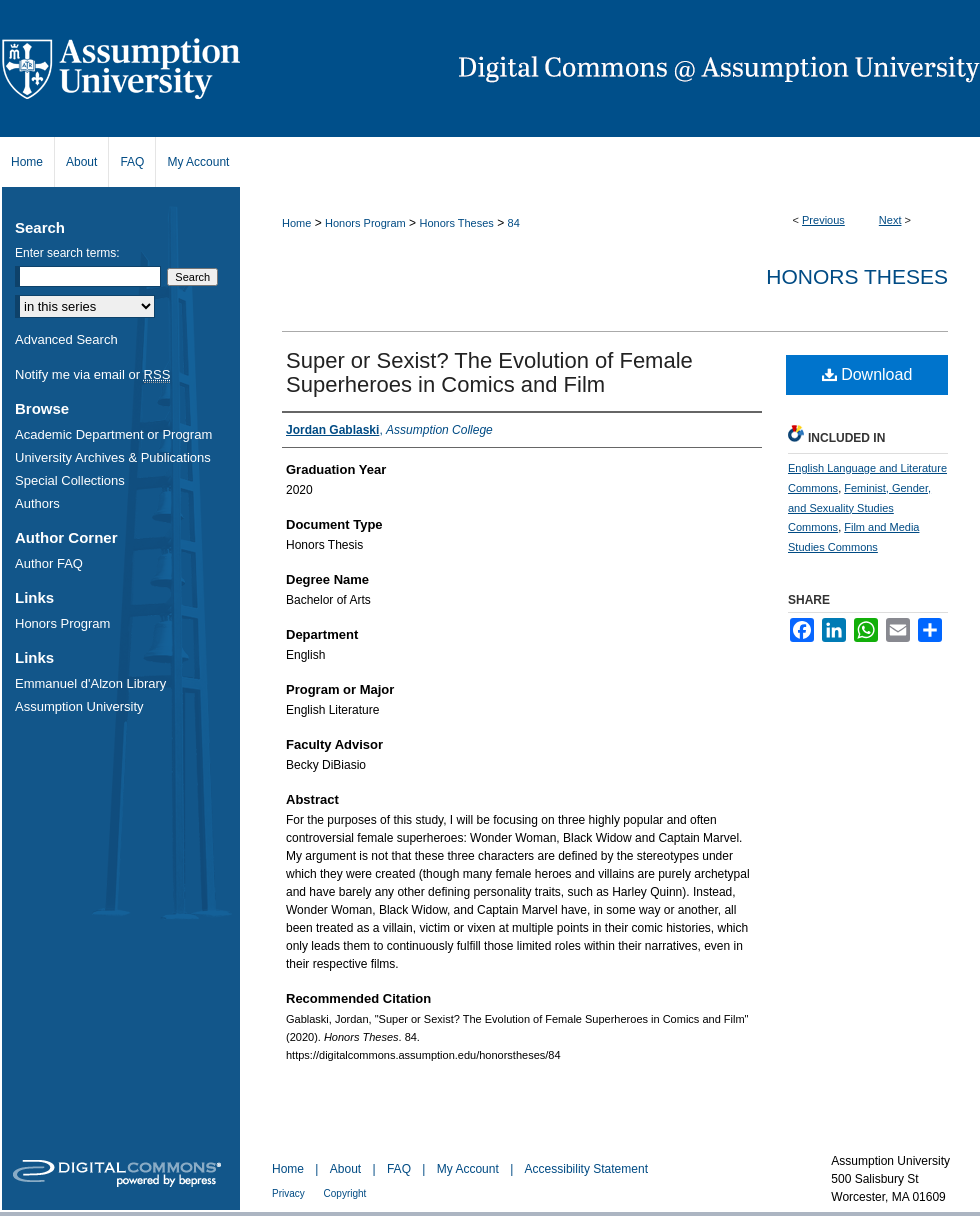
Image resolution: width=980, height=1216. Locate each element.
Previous (823, 220)
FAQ (400, 1169)
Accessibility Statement (586, 1169)
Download (867, 374)
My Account (469, 1169)
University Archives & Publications (113, 457)
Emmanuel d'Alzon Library (90, 683)
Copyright (345, 1193)
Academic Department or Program (113, 434)
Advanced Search (66, 339)
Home (296, 223)
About (347, 1169)
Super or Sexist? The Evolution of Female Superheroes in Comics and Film (489, 372)
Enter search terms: (67, 253)
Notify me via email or (92, 374)
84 (514, 223)
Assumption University (79, 706)
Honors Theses (456, 223)
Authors (37, 503)
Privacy (290, 1193)
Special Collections (70, 480)
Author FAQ (49, 563)
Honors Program (365, 223)
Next (890, 220)
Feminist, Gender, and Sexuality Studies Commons (859, 508)
